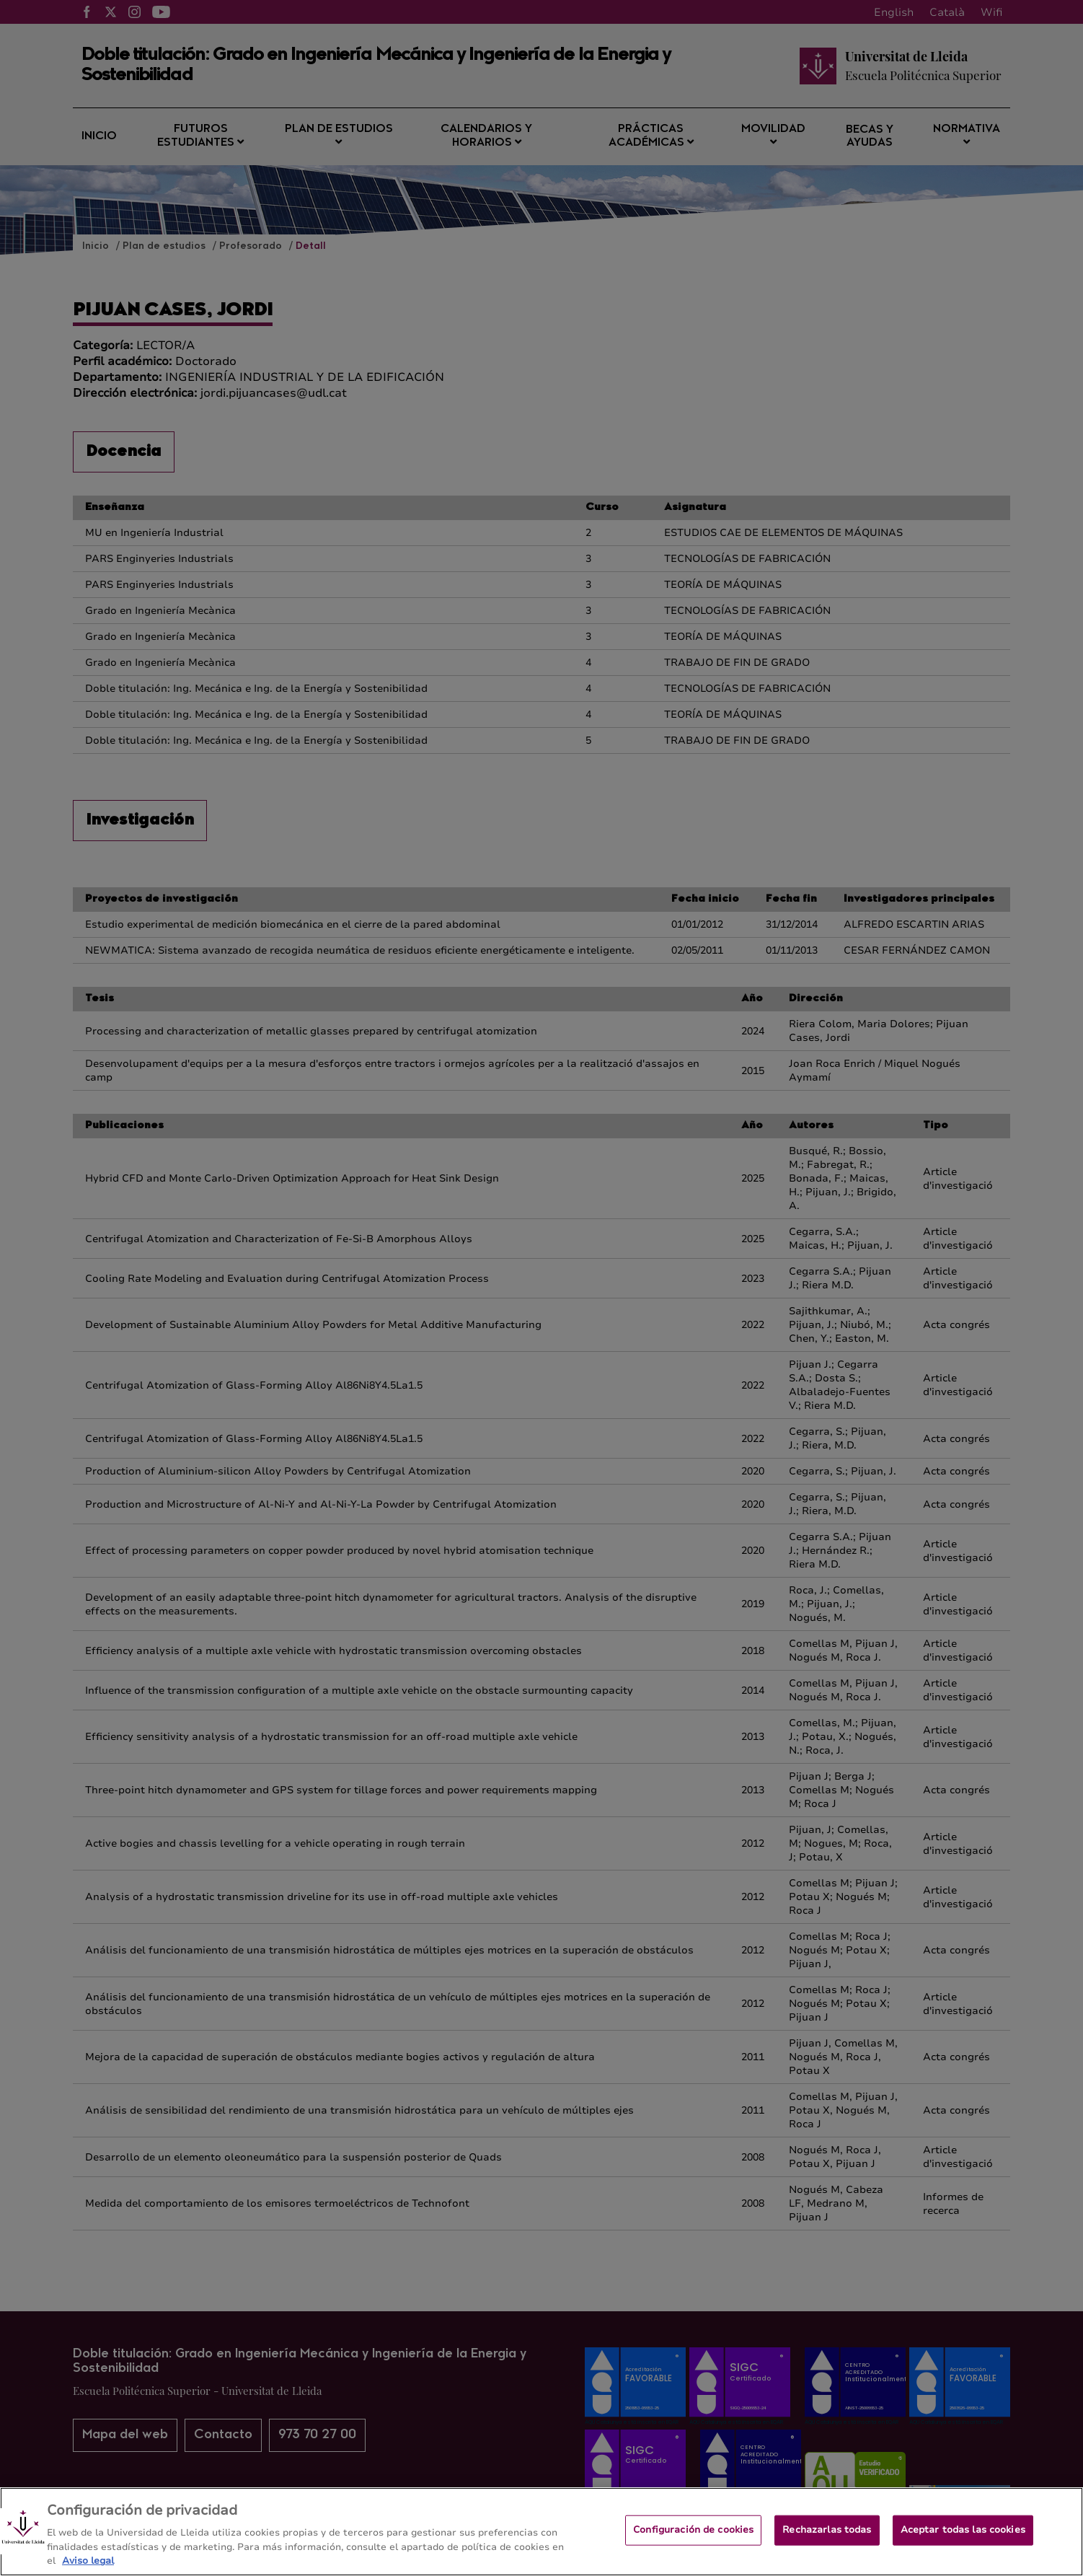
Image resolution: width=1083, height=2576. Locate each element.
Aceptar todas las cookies (963, 2542)
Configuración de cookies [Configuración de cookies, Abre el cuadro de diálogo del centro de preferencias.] (693, 2542)
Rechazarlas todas (826, 2542)
